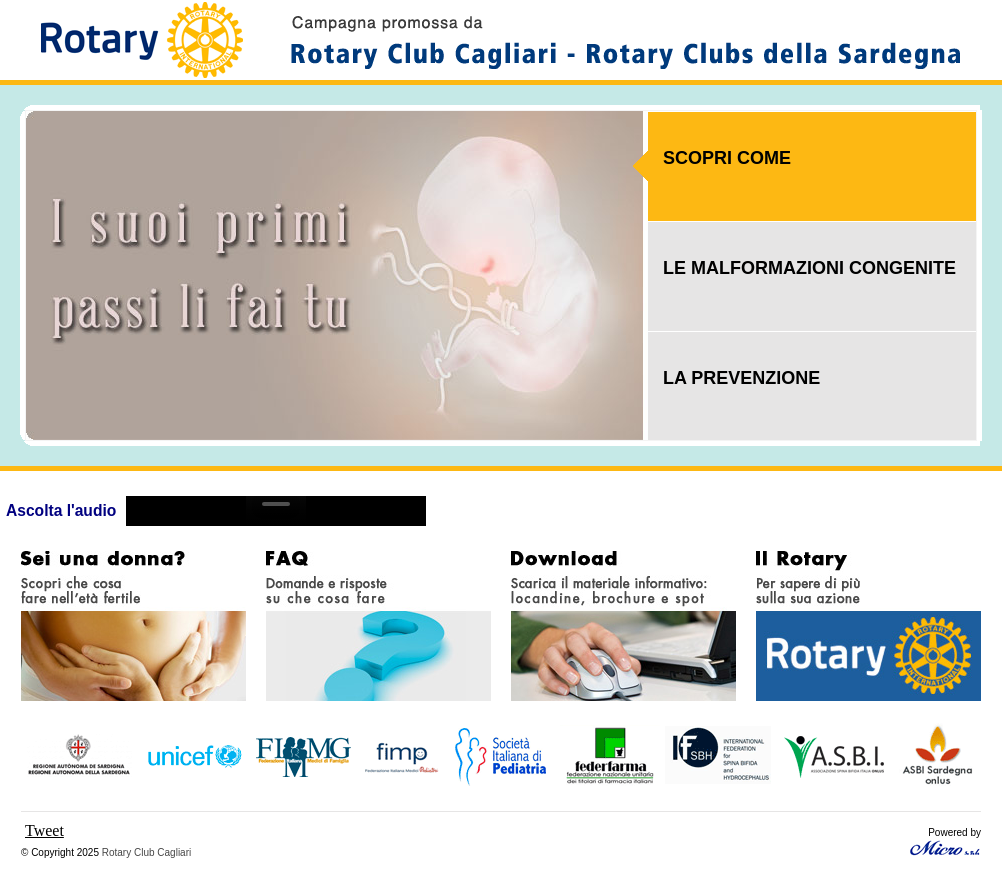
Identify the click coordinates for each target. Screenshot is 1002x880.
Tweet (44, 830)
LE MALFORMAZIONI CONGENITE (809, 268)
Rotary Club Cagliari (146, 852)
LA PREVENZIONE (741, 378)
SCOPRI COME (727, 158)
